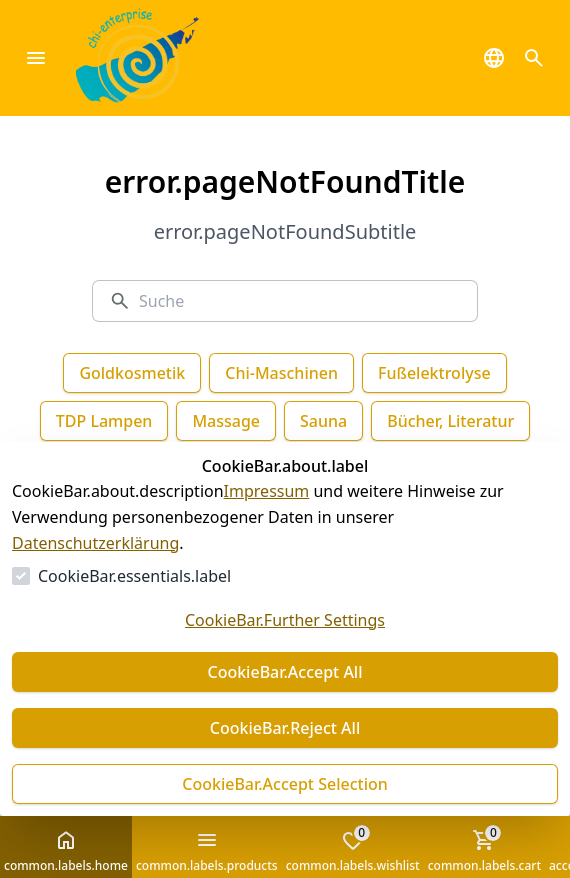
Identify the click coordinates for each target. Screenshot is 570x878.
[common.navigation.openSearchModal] (534, 58)
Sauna (323, 421)
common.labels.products (207, 851)
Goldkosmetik (132, 373)
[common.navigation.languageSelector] (494, 58)
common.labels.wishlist (353, 849)
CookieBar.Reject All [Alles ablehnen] (285, 728)
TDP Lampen (104, 421)
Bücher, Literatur (450, 421)
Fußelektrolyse (434, 373)
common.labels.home (66, 851)
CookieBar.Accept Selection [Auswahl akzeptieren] (285, 784)
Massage (226, 421)
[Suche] (300, 301)
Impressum (267, 491)
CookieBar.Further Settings (285, 620)
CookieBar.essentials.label (134, 576)
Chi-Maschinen (281, 373)
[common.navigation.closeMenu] (36, 58)
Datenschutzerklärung (95, 543)
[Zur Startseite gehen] (167, 58)
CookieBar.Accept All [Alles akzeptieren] (284, 672)
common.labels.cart (484, 849)
